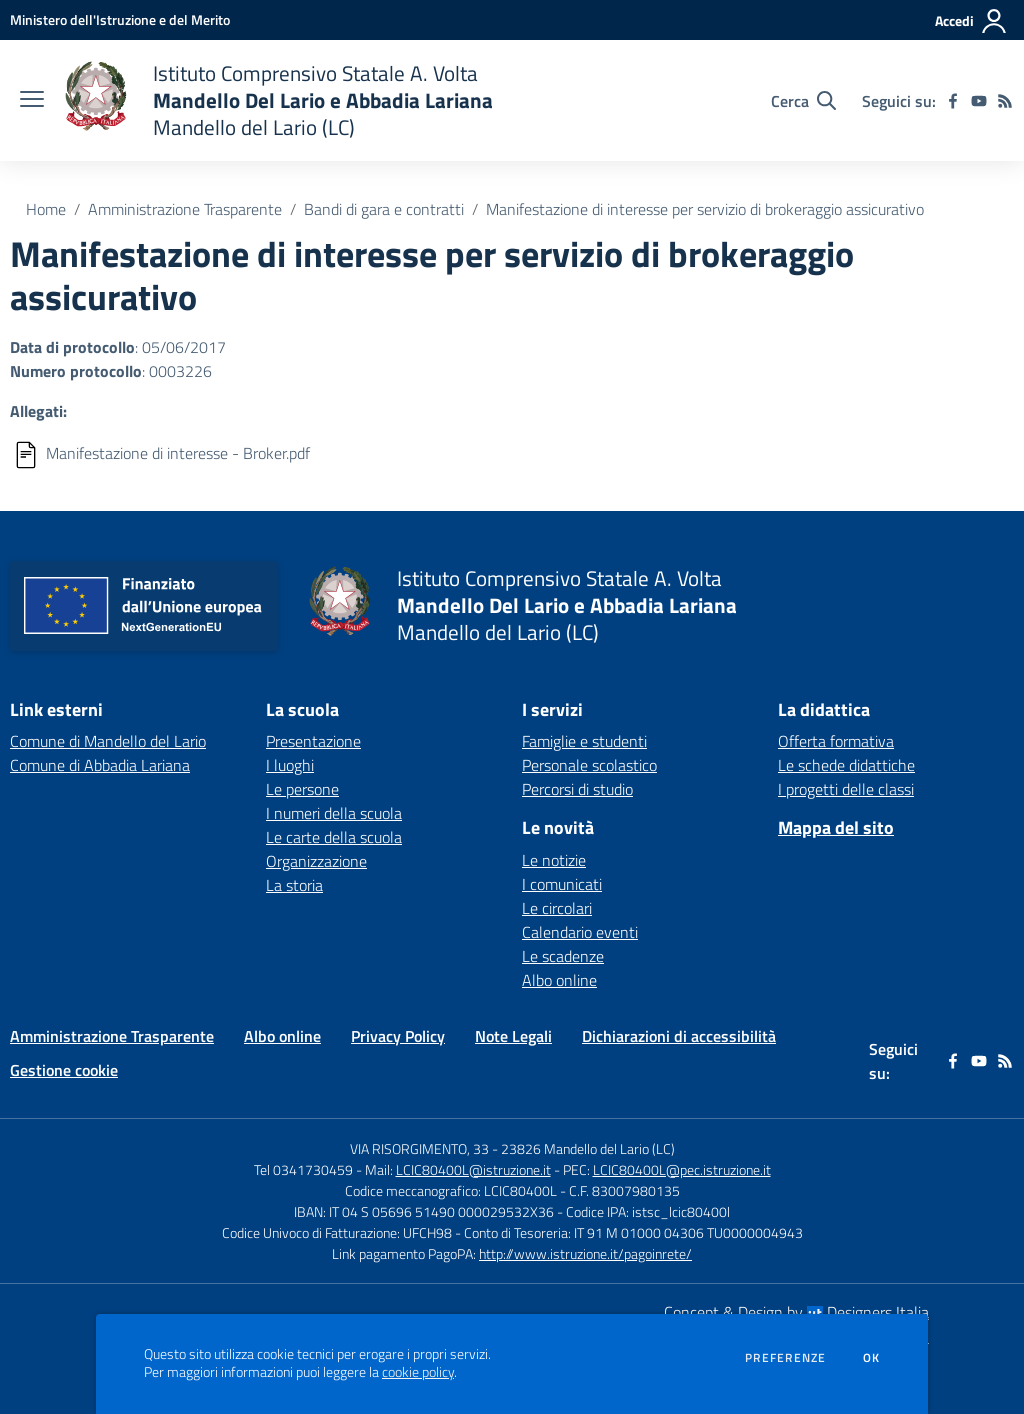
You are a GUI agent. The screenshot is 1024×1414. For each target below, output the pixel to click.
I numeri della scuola (334, 813)
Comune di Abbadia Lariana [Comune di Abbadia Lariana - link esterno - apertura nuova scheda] (100, 765)
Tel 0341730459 (303, 1169)
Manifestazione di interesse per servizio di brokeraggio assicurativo (705, 209)
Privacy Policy (398, 1036)
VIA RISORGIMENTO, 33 (419, 1148)
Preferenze (785, 1358)
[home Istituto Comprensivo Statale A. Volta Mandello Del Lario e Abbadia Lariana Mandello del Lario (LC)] (278, 100)
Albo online (559, 980)
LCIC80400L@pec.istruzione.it (682, 1169)
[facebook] (953, 101)
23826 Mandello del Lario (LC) (588, 1148)
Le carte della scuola (334, 837)
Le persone (302, 789)
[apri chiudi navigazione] (32, 101)
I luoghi (290, 765)
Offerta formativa (836, 741)
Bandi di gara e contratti (384, 209)
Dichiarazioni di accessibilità (679, 1036)
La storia (294, 885)
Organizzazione (316, 861)
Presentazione (313, 741)
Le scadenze (563, 956)
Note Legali (513, 1036)
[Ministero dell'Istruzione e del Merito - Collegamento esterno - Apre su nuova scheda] (120, 19)
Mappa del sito (836, 827)
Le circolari (557, 908)
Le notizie (554, 860)
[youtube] (979, 101)
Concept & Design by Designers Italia (796, 1312)
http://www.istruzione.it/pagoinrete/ (585, 1253)
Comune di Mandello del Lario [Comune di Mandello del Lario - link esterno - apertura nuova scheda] (108, 741)
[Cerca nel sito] (803, 101)
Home (46, 209)
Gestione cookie (64, 1070)
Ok (872, 1358)
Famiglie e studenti (584, 741)
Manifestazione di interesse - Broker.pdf (178, 453)
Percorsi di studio (577, 789)
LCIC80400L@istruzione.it (473, 1169)
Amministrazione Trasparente (185, 209)
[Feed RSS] (1005, 101)
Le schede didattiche (846, 765)
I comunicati (562, 884)
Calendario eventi (580, 932)
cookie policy (418, 1372)
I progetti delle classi (846, 789)
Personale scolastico (589, 765)
